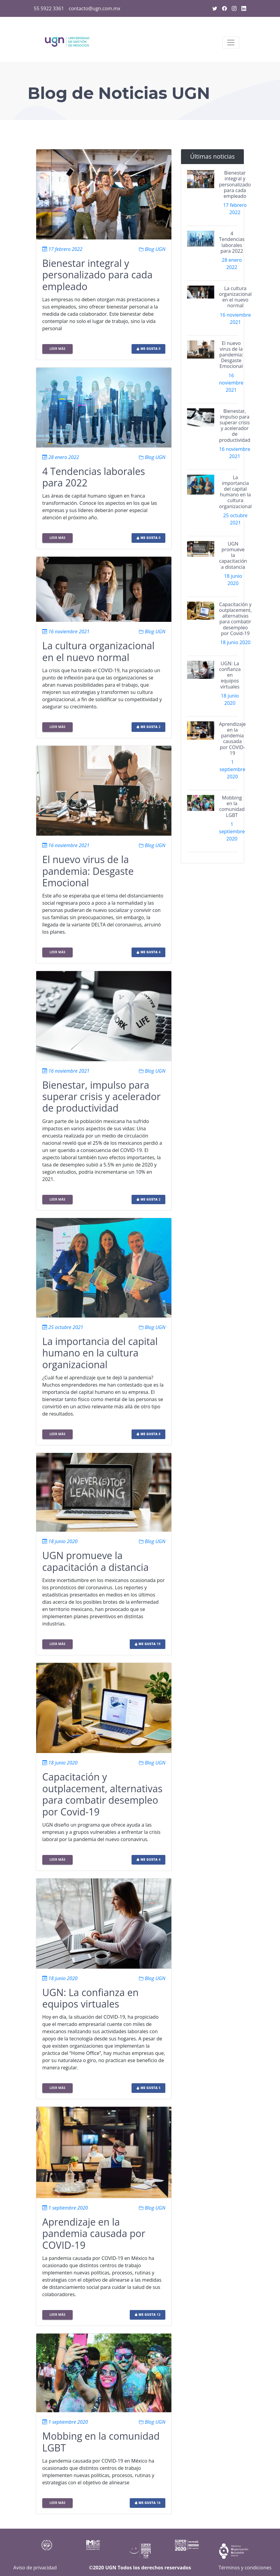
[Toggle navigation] (230, 42)
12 (148, 2314)
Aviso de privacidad (35, 2567)
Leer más (57, 349)
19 (148, 1644)
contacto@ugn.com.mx (94, 8)
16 (148, 2503)
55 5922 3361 (49, 8)
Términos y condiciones (244, 2567)
